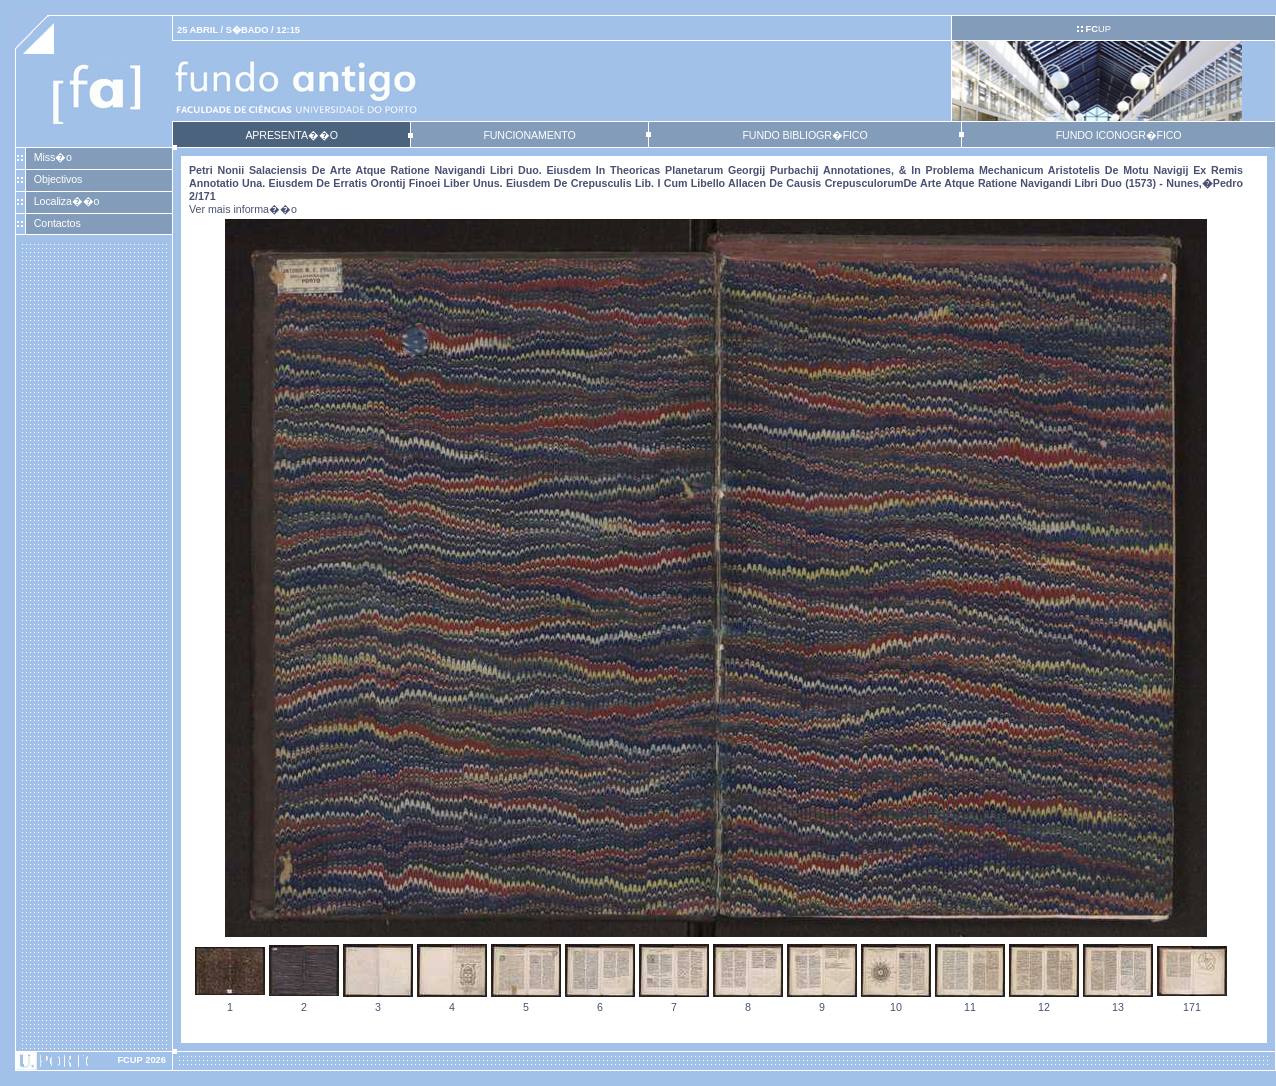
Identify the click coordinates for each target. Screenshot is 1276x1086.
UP (1097, 29)
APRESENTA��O (291, 135)
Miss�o (53, 157)
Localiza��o (67, 201)
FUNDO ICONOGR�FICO (1119, 135)
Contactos (57, 223)
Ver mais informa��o (243, 209)
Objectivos (58, 179)
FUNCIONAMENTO (529, 135)
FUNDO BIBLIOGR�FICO (804, 135)
